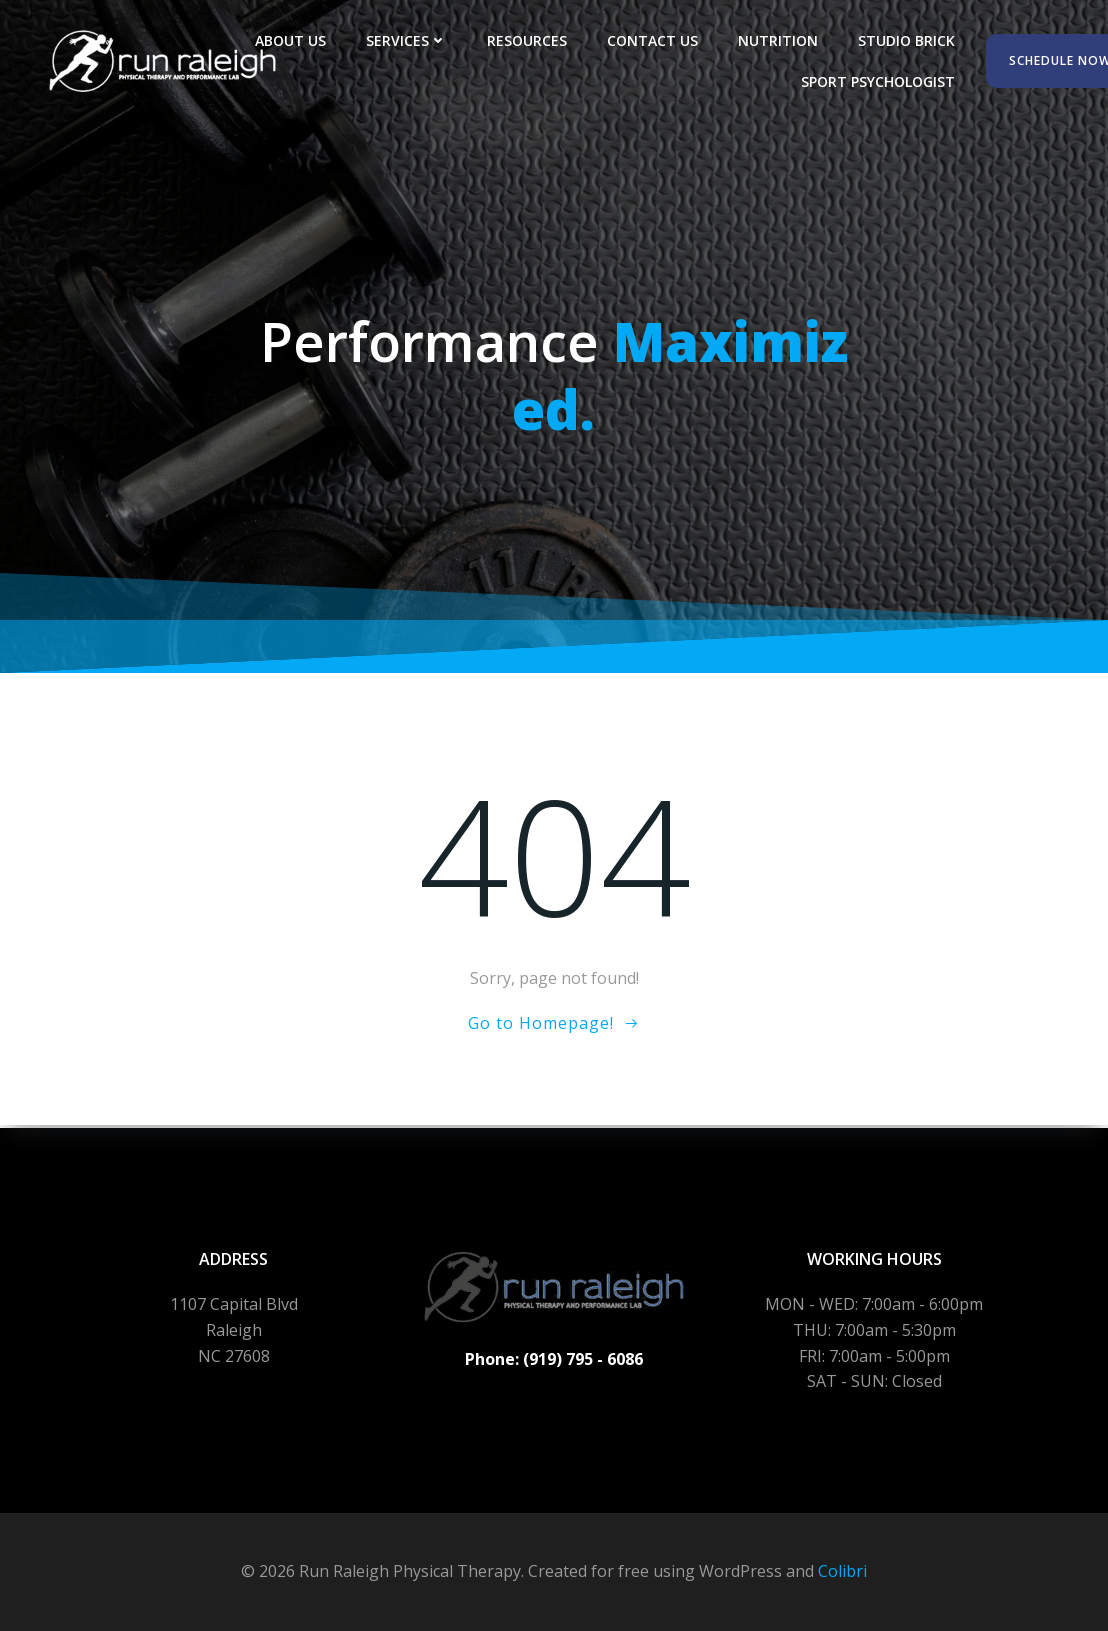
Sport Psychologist (879, 81)
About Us (291, 40)
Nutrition (779, 40)
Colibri (842, 1571)
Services (407, 40)
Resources (528, 40)
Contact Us (653, 40)
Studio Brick (907, 40)
